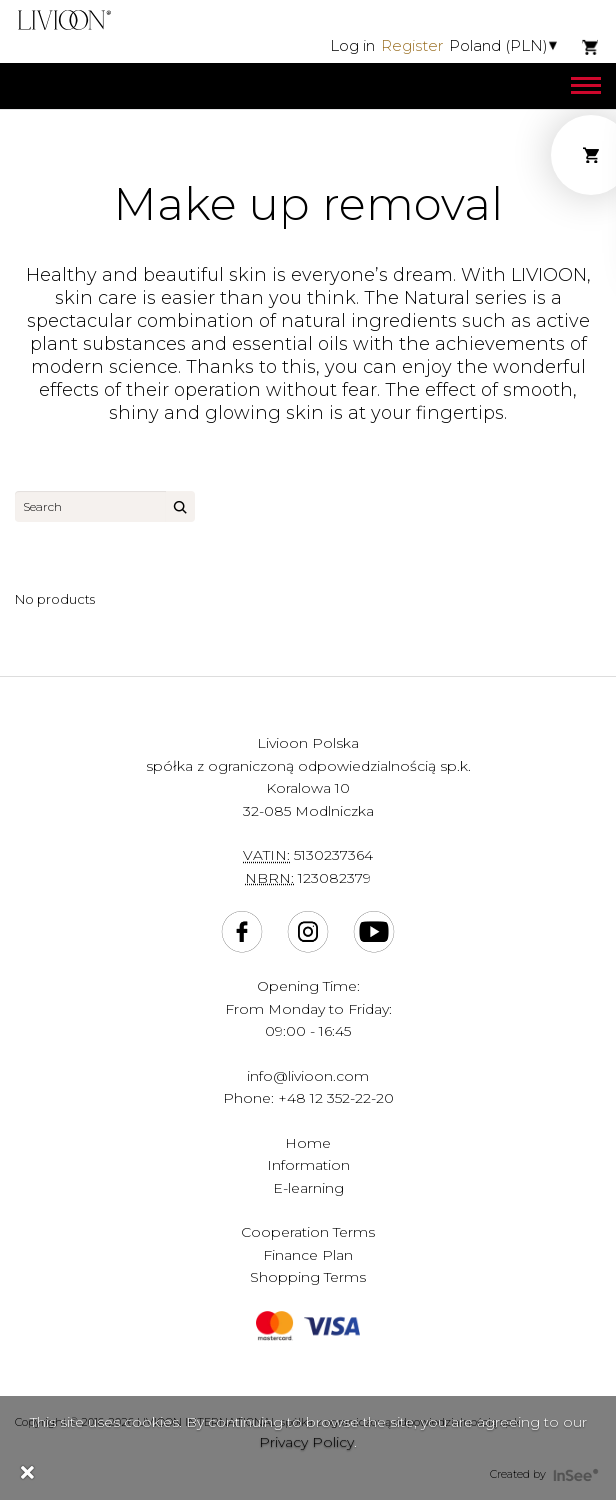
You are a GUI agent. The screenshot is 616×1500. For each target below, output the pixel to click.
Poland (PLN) (498, 45)
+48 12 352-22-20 (336, 1098)
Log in (352, 45)
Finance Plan (308, 1255)
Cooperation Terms (308, 1232)
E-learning (308, 1188)
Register (412, 45)
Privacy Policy (306, 1442)
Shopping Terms (308, 1277)
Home (308, 1143)
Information (308, 1165)
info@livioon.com (308, 1076)
